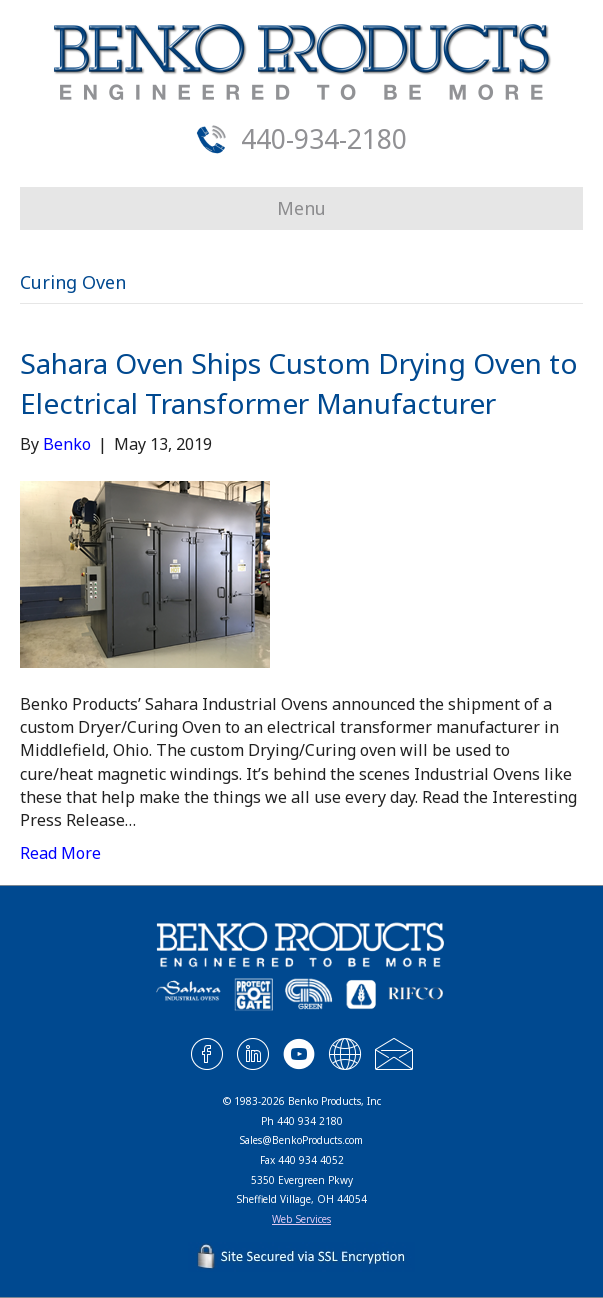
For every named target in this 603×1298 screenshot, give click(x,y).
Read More (60, 853)
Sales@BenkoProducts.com (301, 1140)
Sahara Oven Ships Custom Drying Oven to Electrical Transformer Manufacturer (299, 382)
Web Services (301, 1219)
